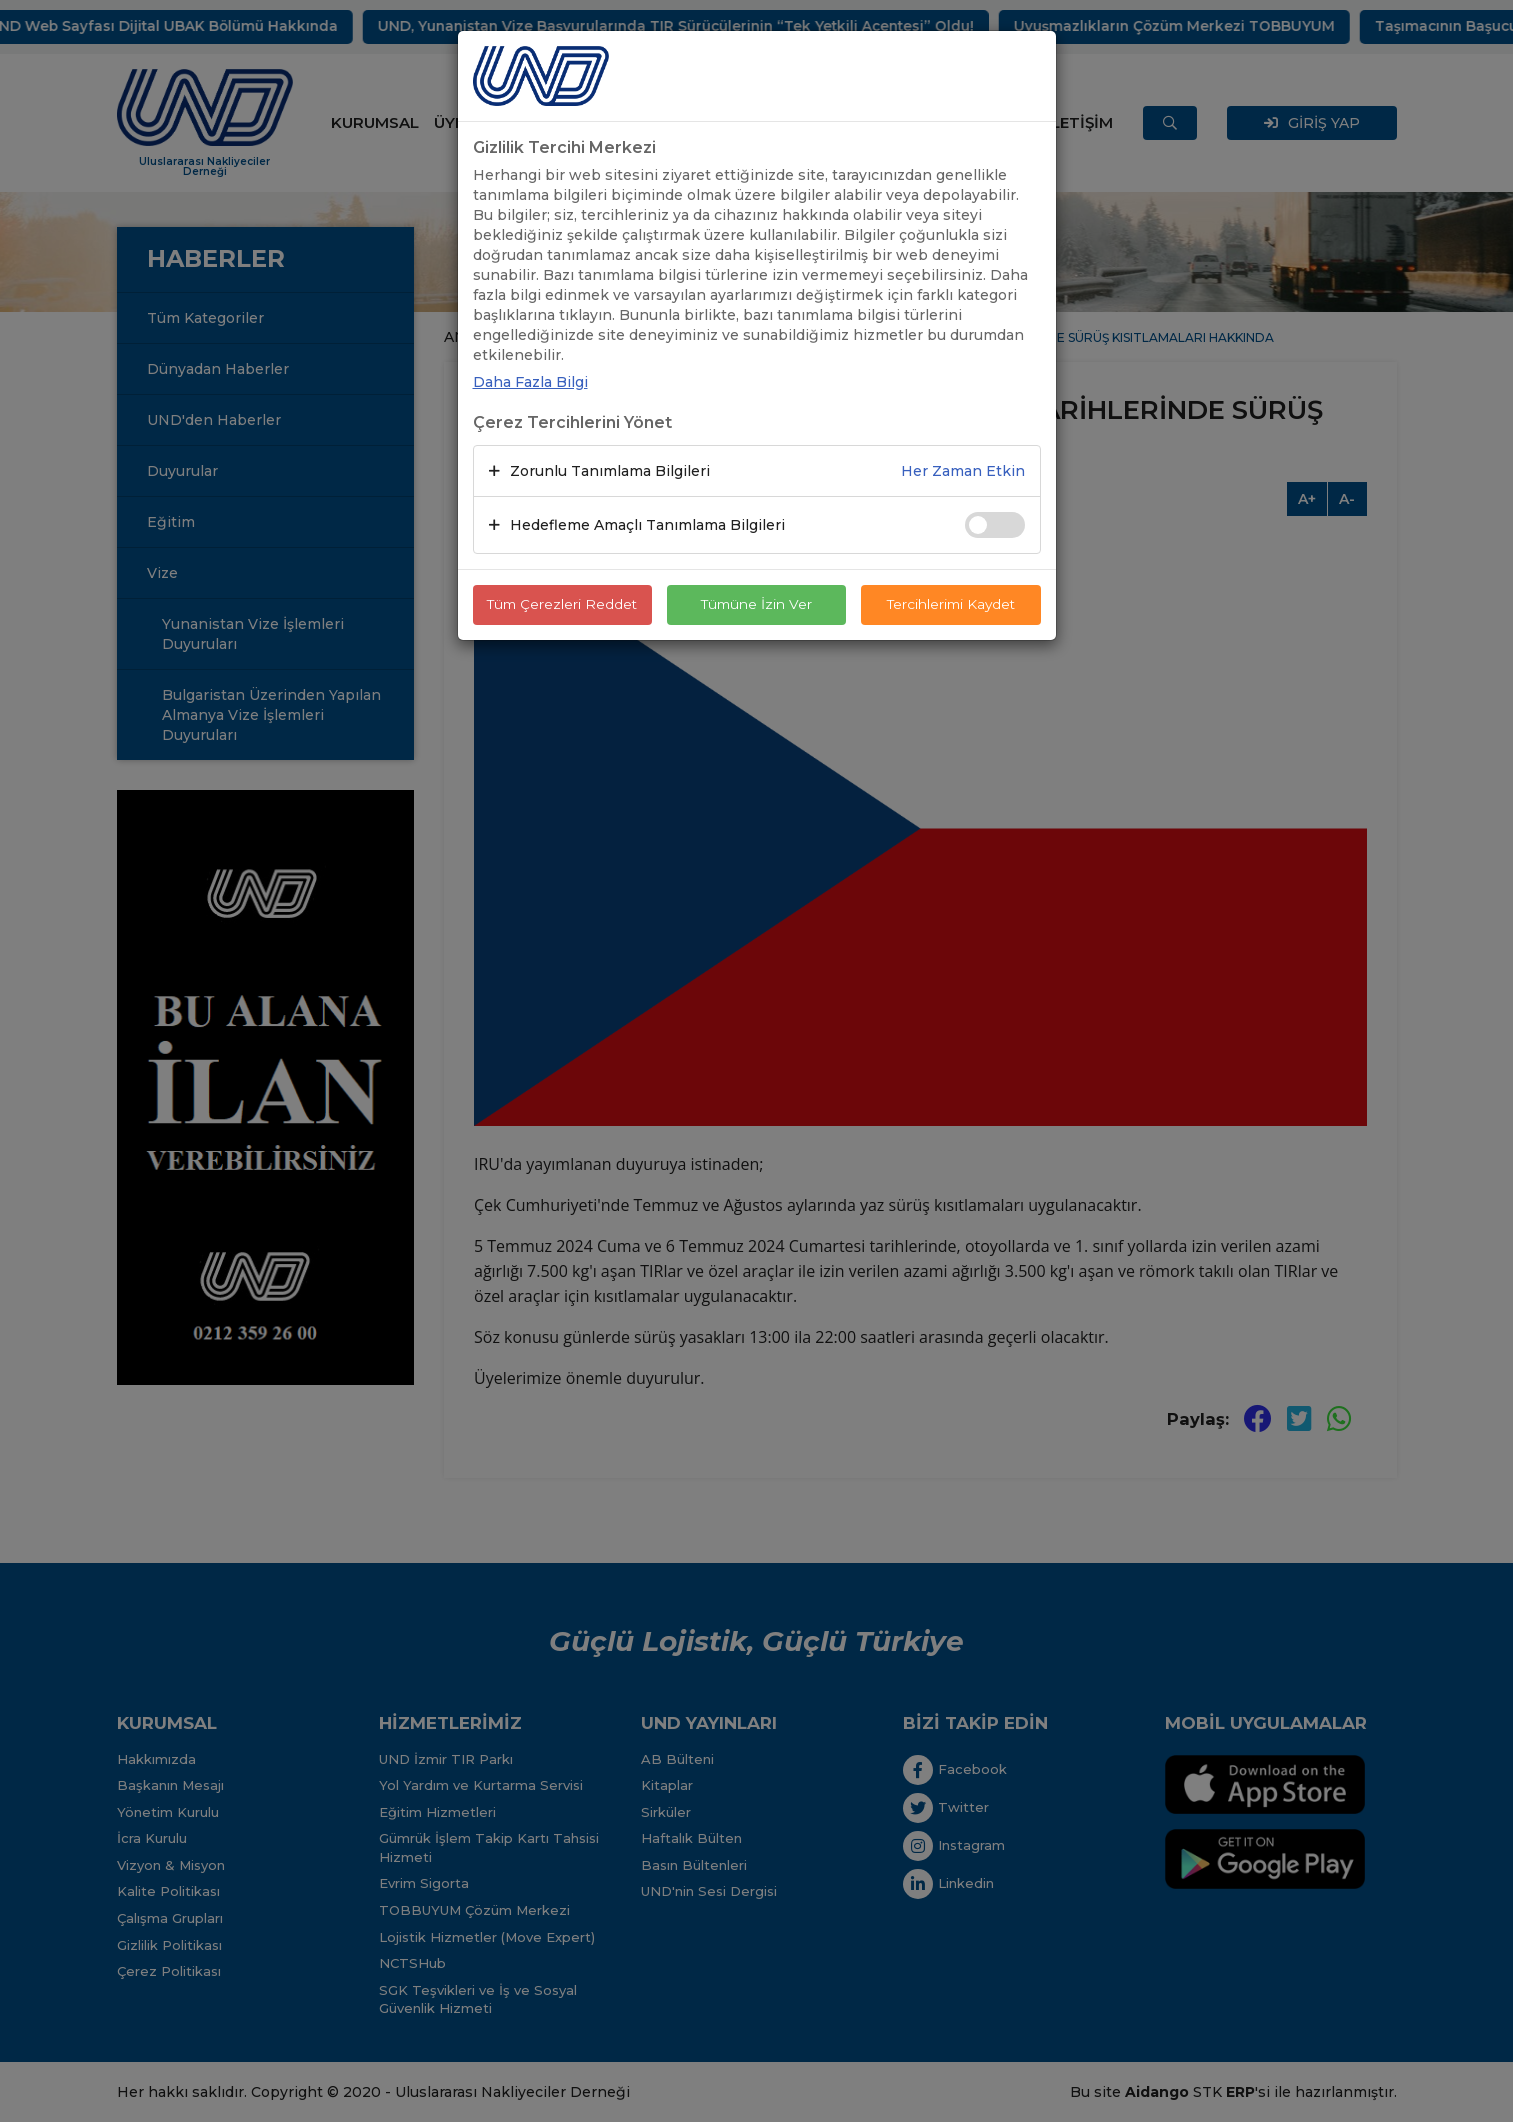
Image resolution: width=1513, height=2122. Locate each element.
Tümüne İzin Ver (757, 605)
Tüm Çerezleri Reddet (562, 605)
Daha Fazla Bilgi (530, 382)
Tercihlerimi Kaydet (950, 605)
